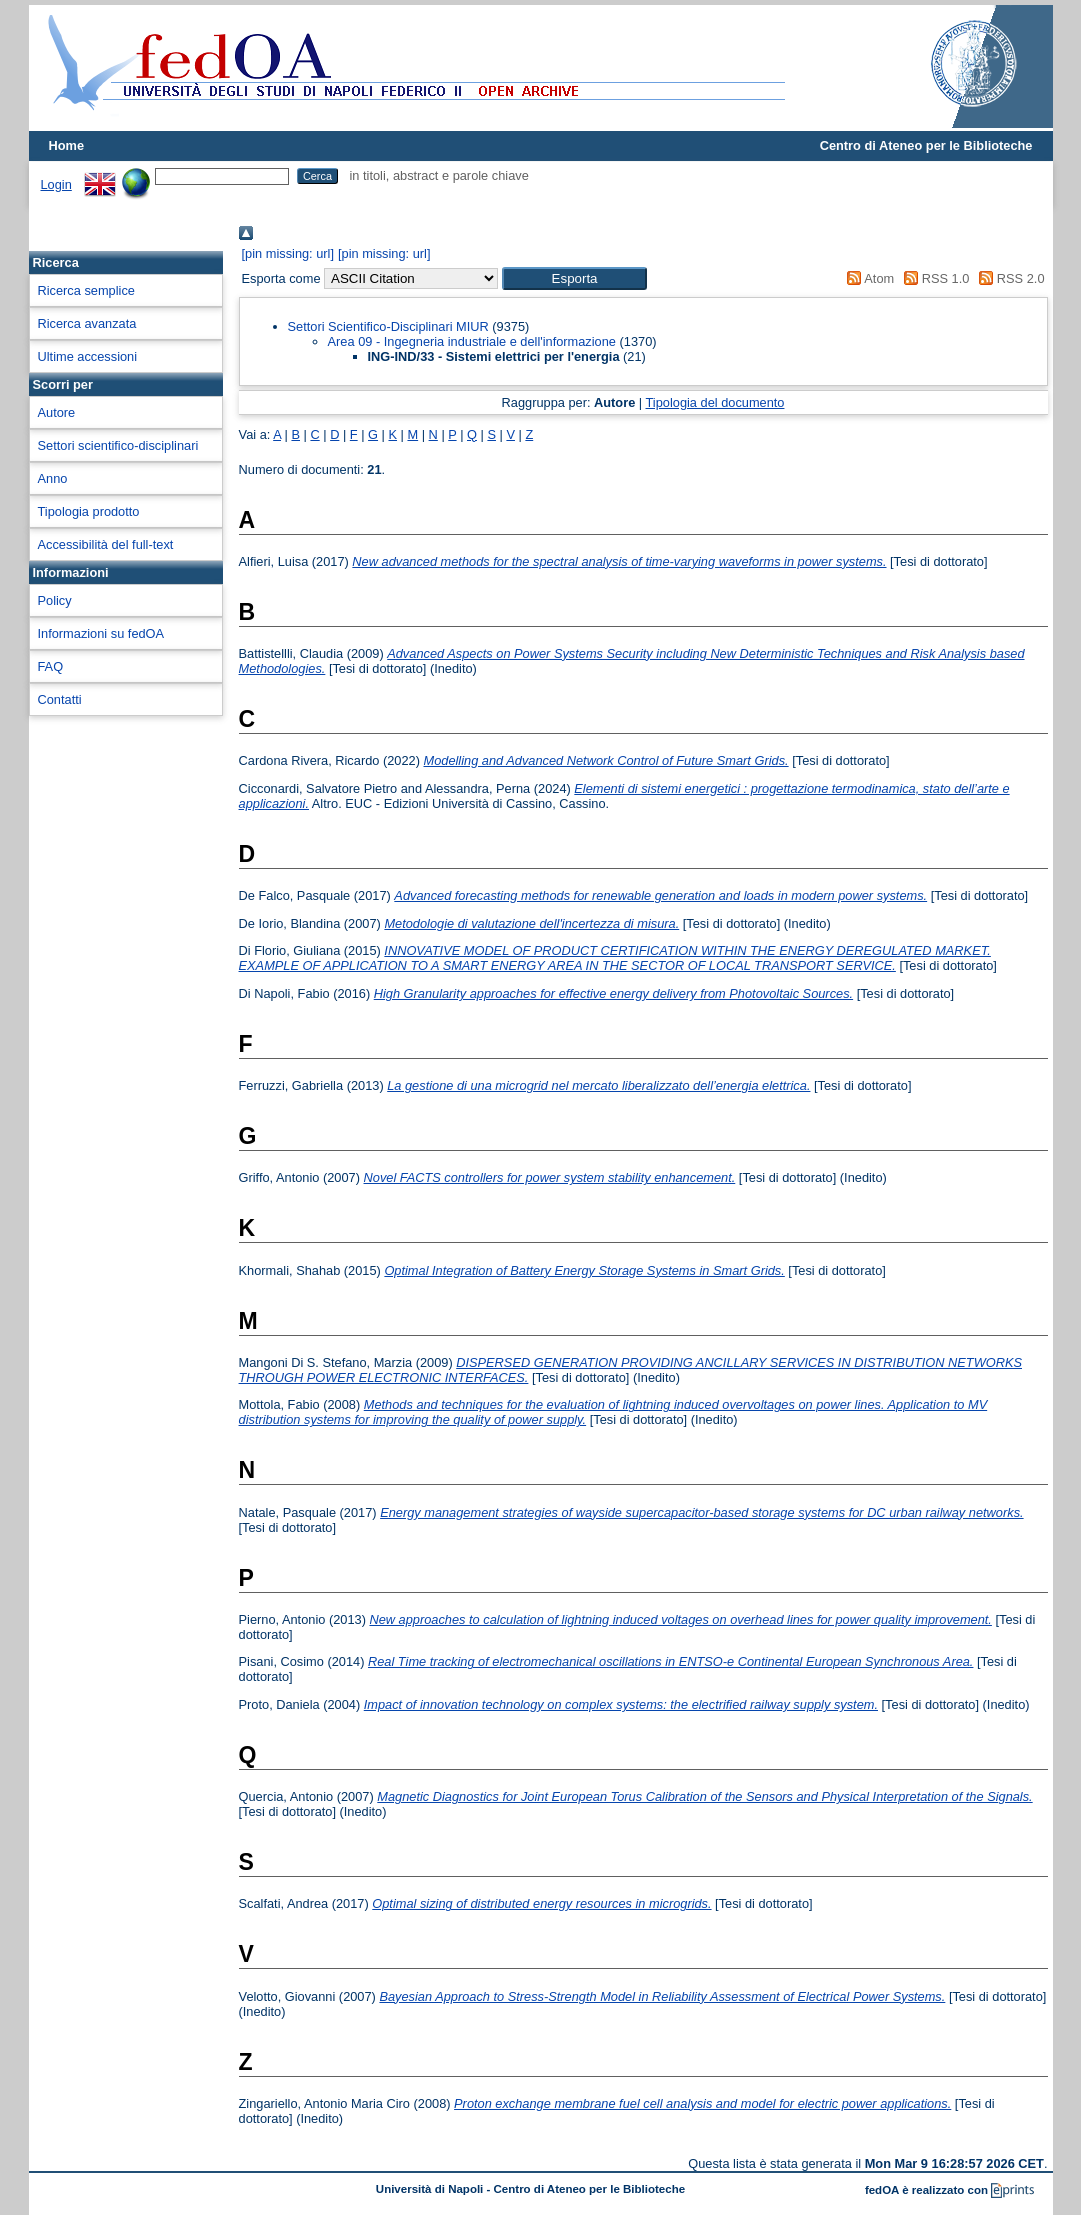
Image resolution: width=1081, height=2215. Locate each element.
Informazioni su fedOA (101, 633)
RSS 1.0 (934, 278)
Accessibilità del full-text (106, 544)
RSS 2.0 (1009, 278)
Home (67, 145)
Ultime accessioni (88, 356)
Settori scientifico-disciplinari (118, 445)
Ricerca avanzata (87, 323)
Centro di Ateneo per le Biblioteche (926, 145)
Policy (55, 600)
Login (56, 184)
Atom (867, 278)
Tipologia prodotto (89, 511)
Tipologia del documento (715, 402)
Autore (57, 412)
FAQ (51, 666)
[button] (574, 278)
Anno (53, 478)
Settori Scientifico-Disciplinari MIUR (388, 326)
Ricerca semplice (86, 290)
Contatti (60, 699)
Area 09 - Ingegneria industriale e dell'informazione (472, 341)
